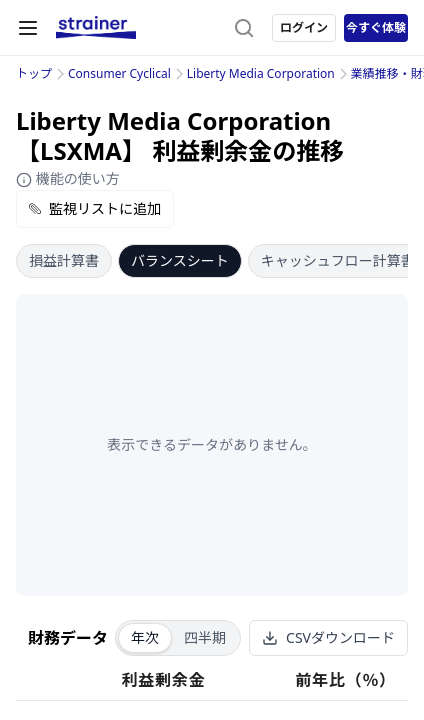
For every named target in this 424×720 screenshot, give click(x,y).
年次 (145, 637)
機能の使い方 (68, 178)
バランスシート (180, 260)
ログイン (304, 27)
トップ (34, 73)
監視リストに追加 (95, 208)
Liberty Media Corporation (261, 73)
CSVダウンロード (328, 637)
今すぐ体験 (376, 27)
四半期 (205, 637)
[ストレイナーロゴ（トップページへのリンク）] (96, 28)
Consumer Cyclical (119, 73)
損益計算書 (64, 260)
